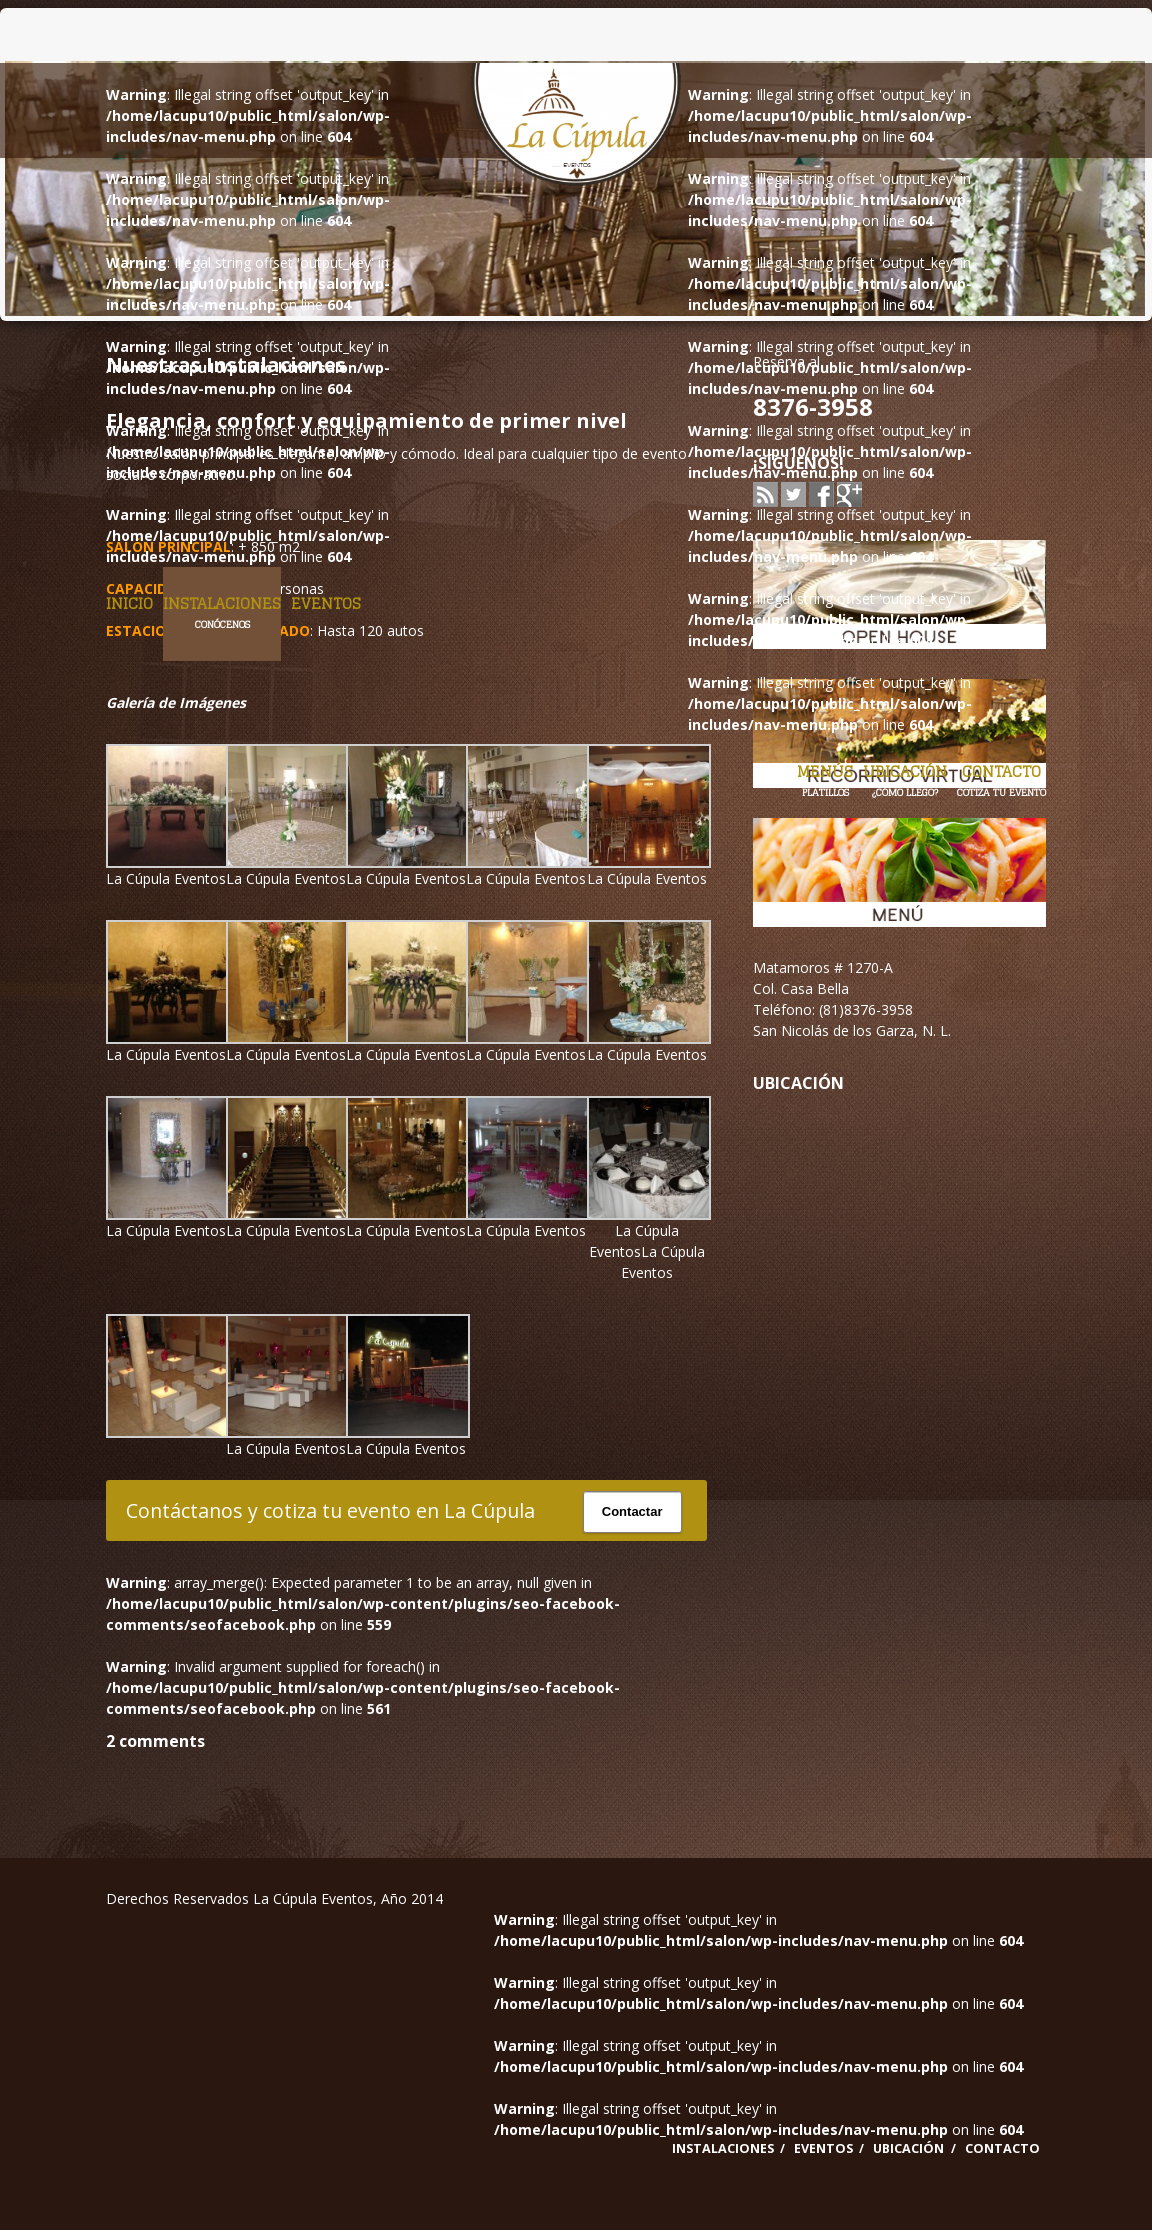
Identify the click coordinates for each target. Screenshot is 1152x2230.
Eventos (326, 603)
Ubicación (905, 780)
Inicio (129, 603)
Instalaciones (222, 612)
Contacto (1001, 780)
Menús (825, 780)
